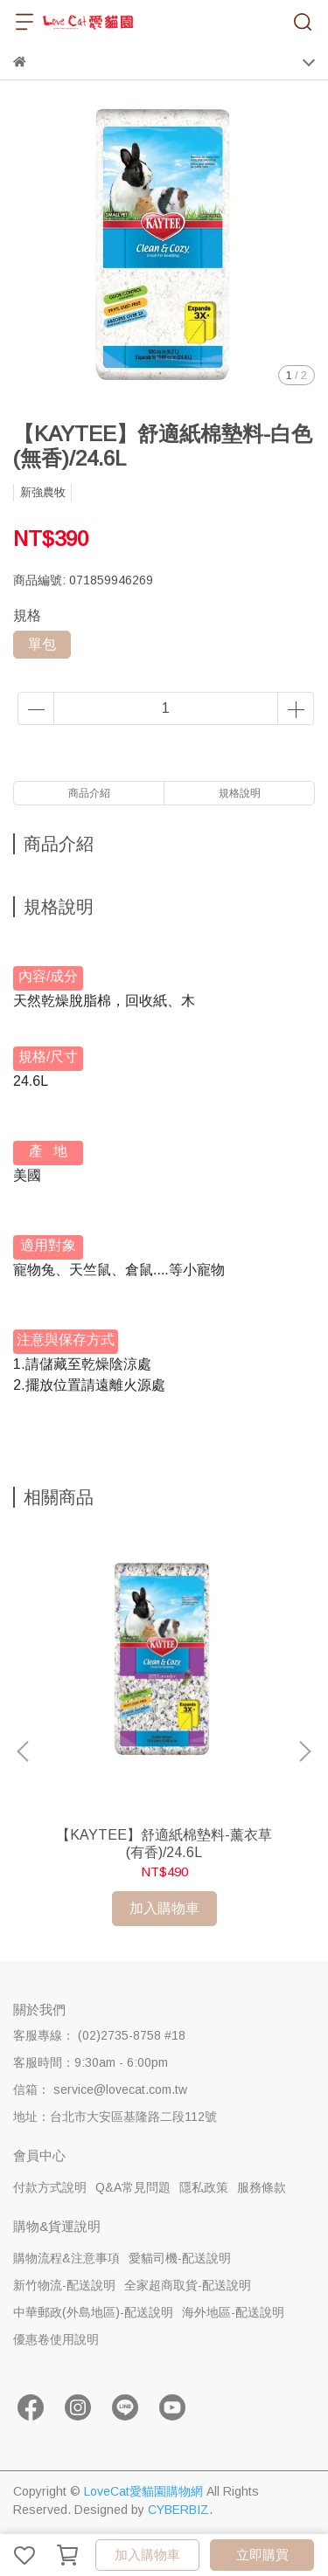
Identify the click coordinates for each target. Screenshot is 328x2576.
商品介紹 (89, 793)
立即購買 (262, 2554)
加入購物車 (147, 2554)
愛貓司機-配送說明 (180, 2258)
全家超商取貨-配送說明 (187, 2285)
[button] (304, 1751)
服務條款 (261, 2187)
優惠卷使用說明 (56, 2339)
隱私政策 (203, 2187)
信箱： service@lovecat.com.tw (100, 2089)
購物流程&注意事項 (66, 2258)
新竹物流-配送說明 (64, 2285)
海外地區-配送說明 (233, 2312)
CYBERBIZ (178, 2510)
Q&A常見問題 (133, 2187)
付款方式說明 (50, 2187)
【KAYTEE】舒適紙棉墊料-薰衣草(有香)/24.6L (164, 1843)
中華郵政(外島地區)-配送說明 (93, 2312)
